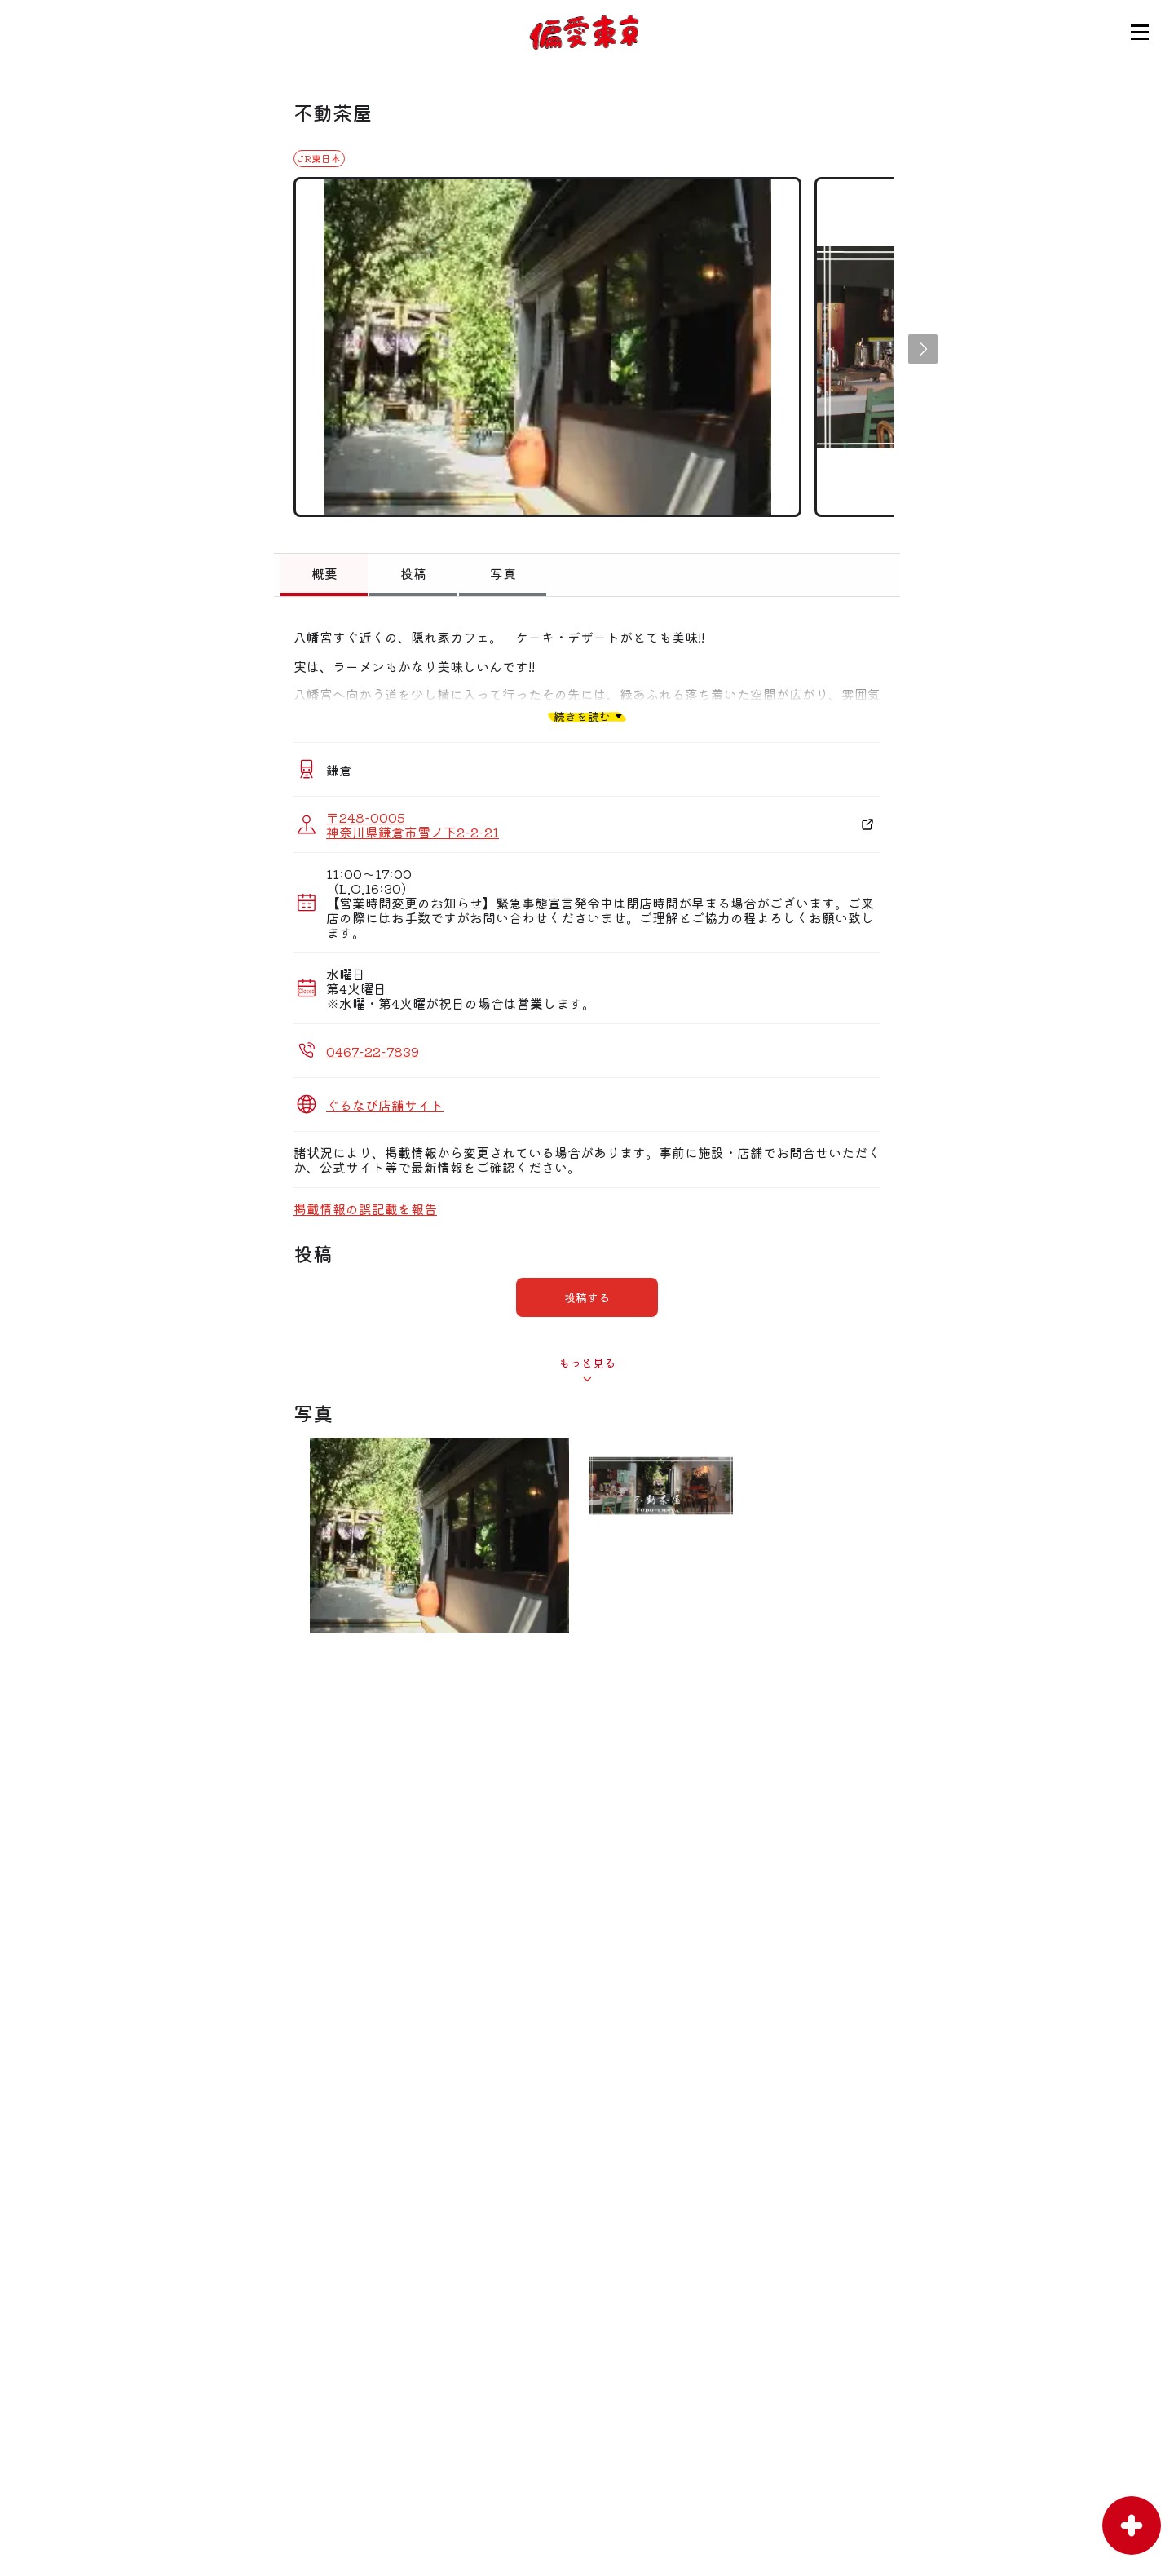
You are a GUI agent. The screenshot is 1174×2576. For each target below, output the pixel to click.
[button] (923, 349)
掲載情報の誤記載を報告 (365, 1208)
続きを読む (582, 715)
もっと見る (587, 1362)
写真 (503, 573)
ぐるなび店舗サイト (385, 1105)
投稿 (413, 573)
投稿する (587, 1297)
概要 (324, 573)
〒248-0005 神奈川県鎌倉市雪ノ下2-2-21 (412, 824)
